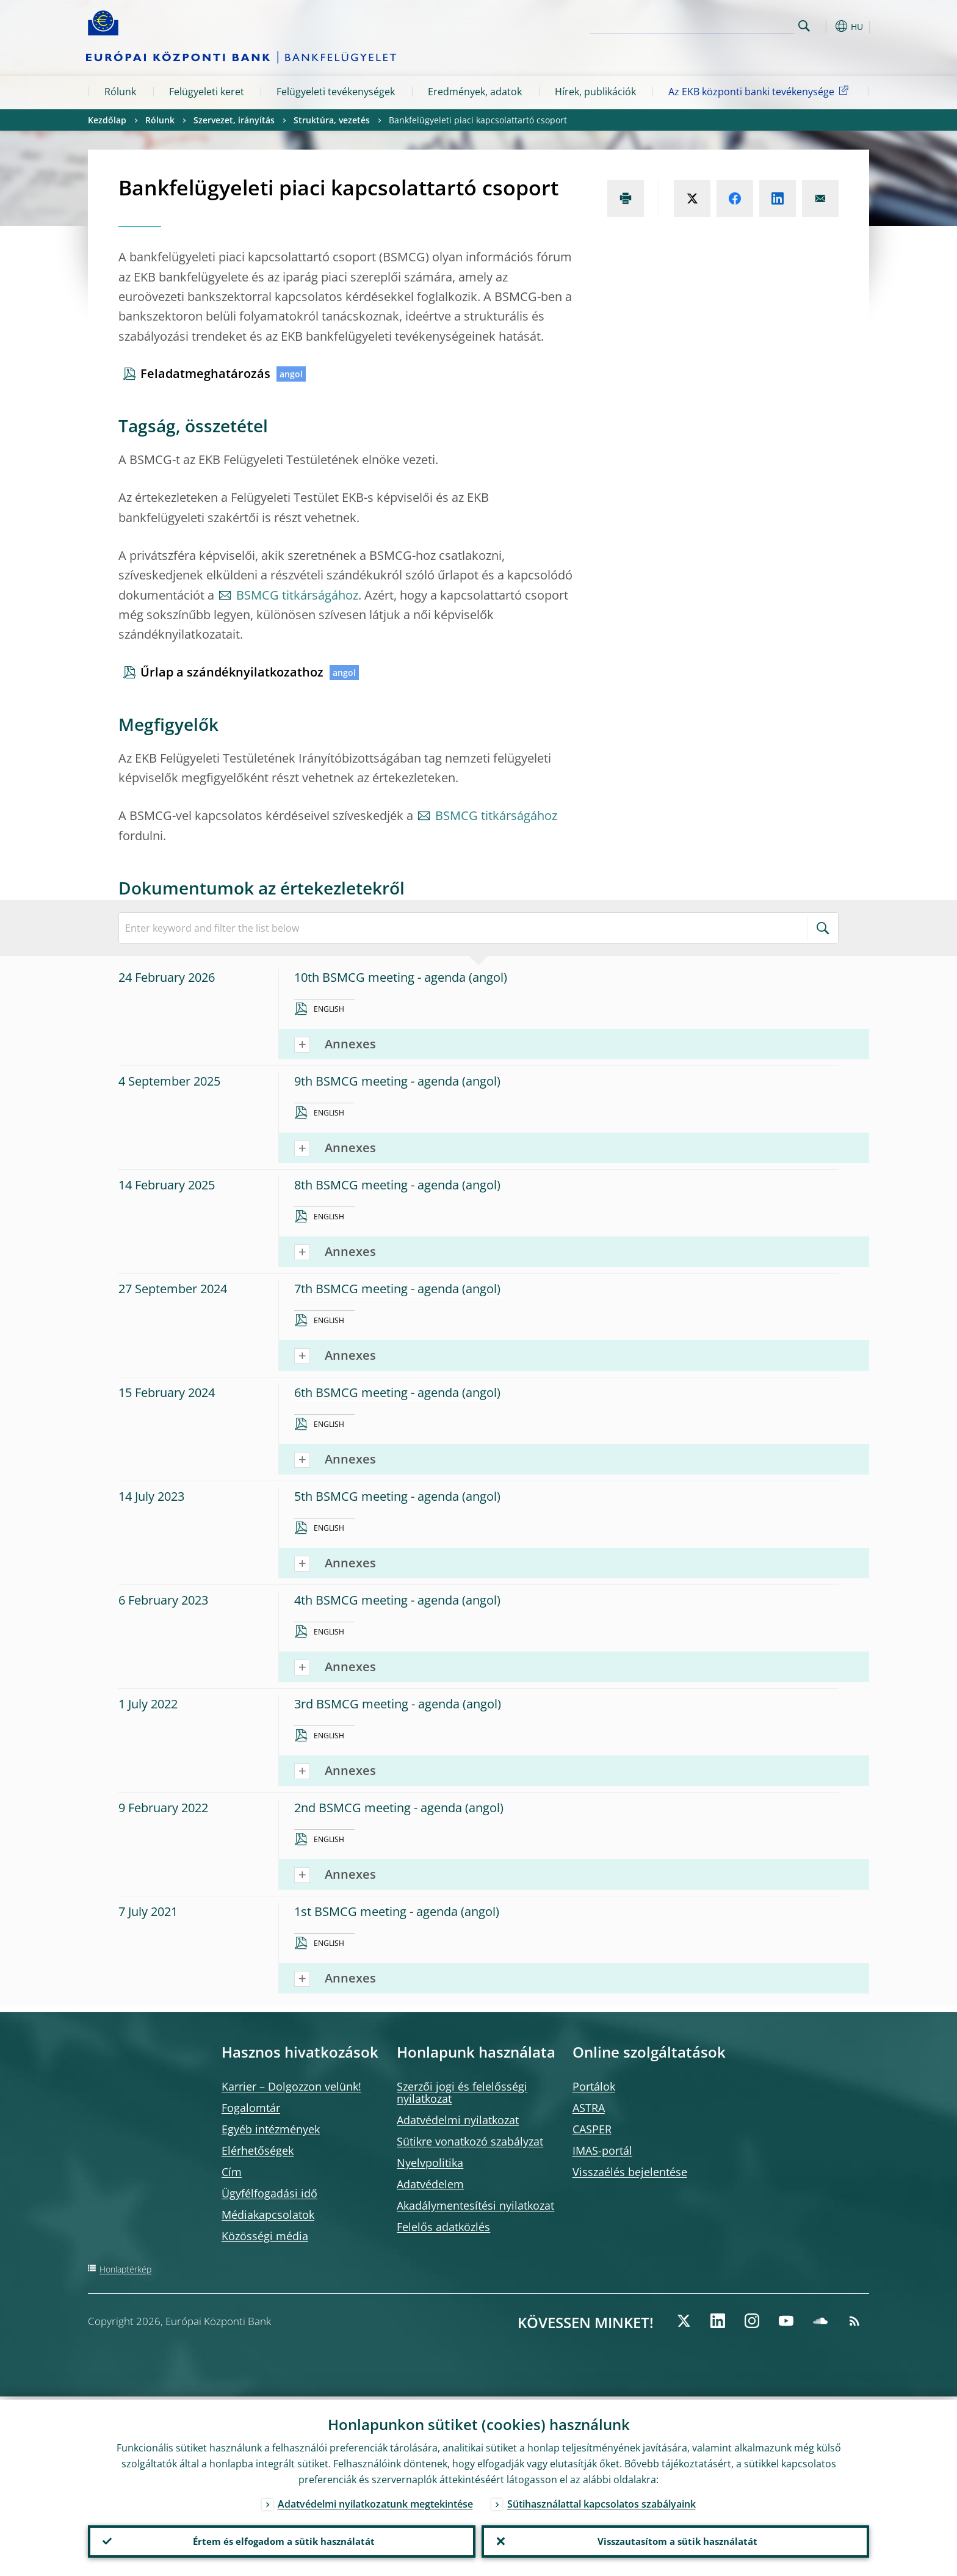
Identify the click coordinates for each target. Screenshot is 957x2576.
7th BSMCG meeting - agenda (376, 1288)
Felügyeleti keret (206, 91)
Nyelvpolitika (430, 2162)
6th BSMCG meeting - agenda (376, 1392)
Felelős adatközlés (443, 2226)
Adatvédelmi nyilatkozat (458, 2120)
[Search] (733, 24)
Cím (232, 2171)
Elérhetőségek (258, 2150)
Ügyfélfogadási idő (269, 2193)
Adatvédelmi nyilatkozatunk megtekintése (375, 2501)
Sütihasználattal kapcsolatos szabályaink (601, 2501)
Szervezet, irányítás (234, 120)
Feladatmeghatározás (205, 373)
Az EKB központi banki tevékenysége (760, 91)
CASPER (592, 2129)
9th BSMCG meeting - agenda (376, 1081)
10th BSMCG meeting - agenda (380, 977)
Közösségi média (265, 2236)
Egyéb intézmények (271, 2129)
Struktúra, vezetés (332, 120)
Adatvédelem (430, 2184)
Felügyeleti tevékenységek (335, 91)
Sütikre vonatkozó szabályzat (470, 2141)
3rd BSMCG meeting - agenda (377, 1704)
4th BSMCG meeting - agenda (376, 1600)
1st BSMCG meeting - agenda (376, 1911)
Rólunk (120, 91)
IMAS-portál (602, 2150)
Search (804, 26)
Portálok (593, 2086)
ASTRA (588, 2107)
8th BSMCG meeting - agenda (376, 1185)
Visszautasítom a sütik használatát (675, 2540)
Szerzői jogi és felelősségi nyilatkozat (462, 2092)
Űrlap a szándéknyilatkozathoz (231, 672)
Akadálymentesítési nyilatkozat (475, 2205)
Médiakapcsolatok (268, 2214)
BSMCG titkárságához (297, 595)
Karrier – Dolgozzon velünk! (291, 2086)
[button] (826, 26)
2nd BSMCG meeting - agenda (378, 1807)
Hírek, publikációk (595, 91)
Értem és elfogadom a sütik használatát (282, 2540)
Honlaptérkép (125, 2269)
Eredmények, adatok (475, 91)
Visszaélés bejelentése (629, 2171)
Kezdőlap (107, 120)
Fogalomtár (251, 2107)
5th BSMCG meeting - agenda (376, 1496)
